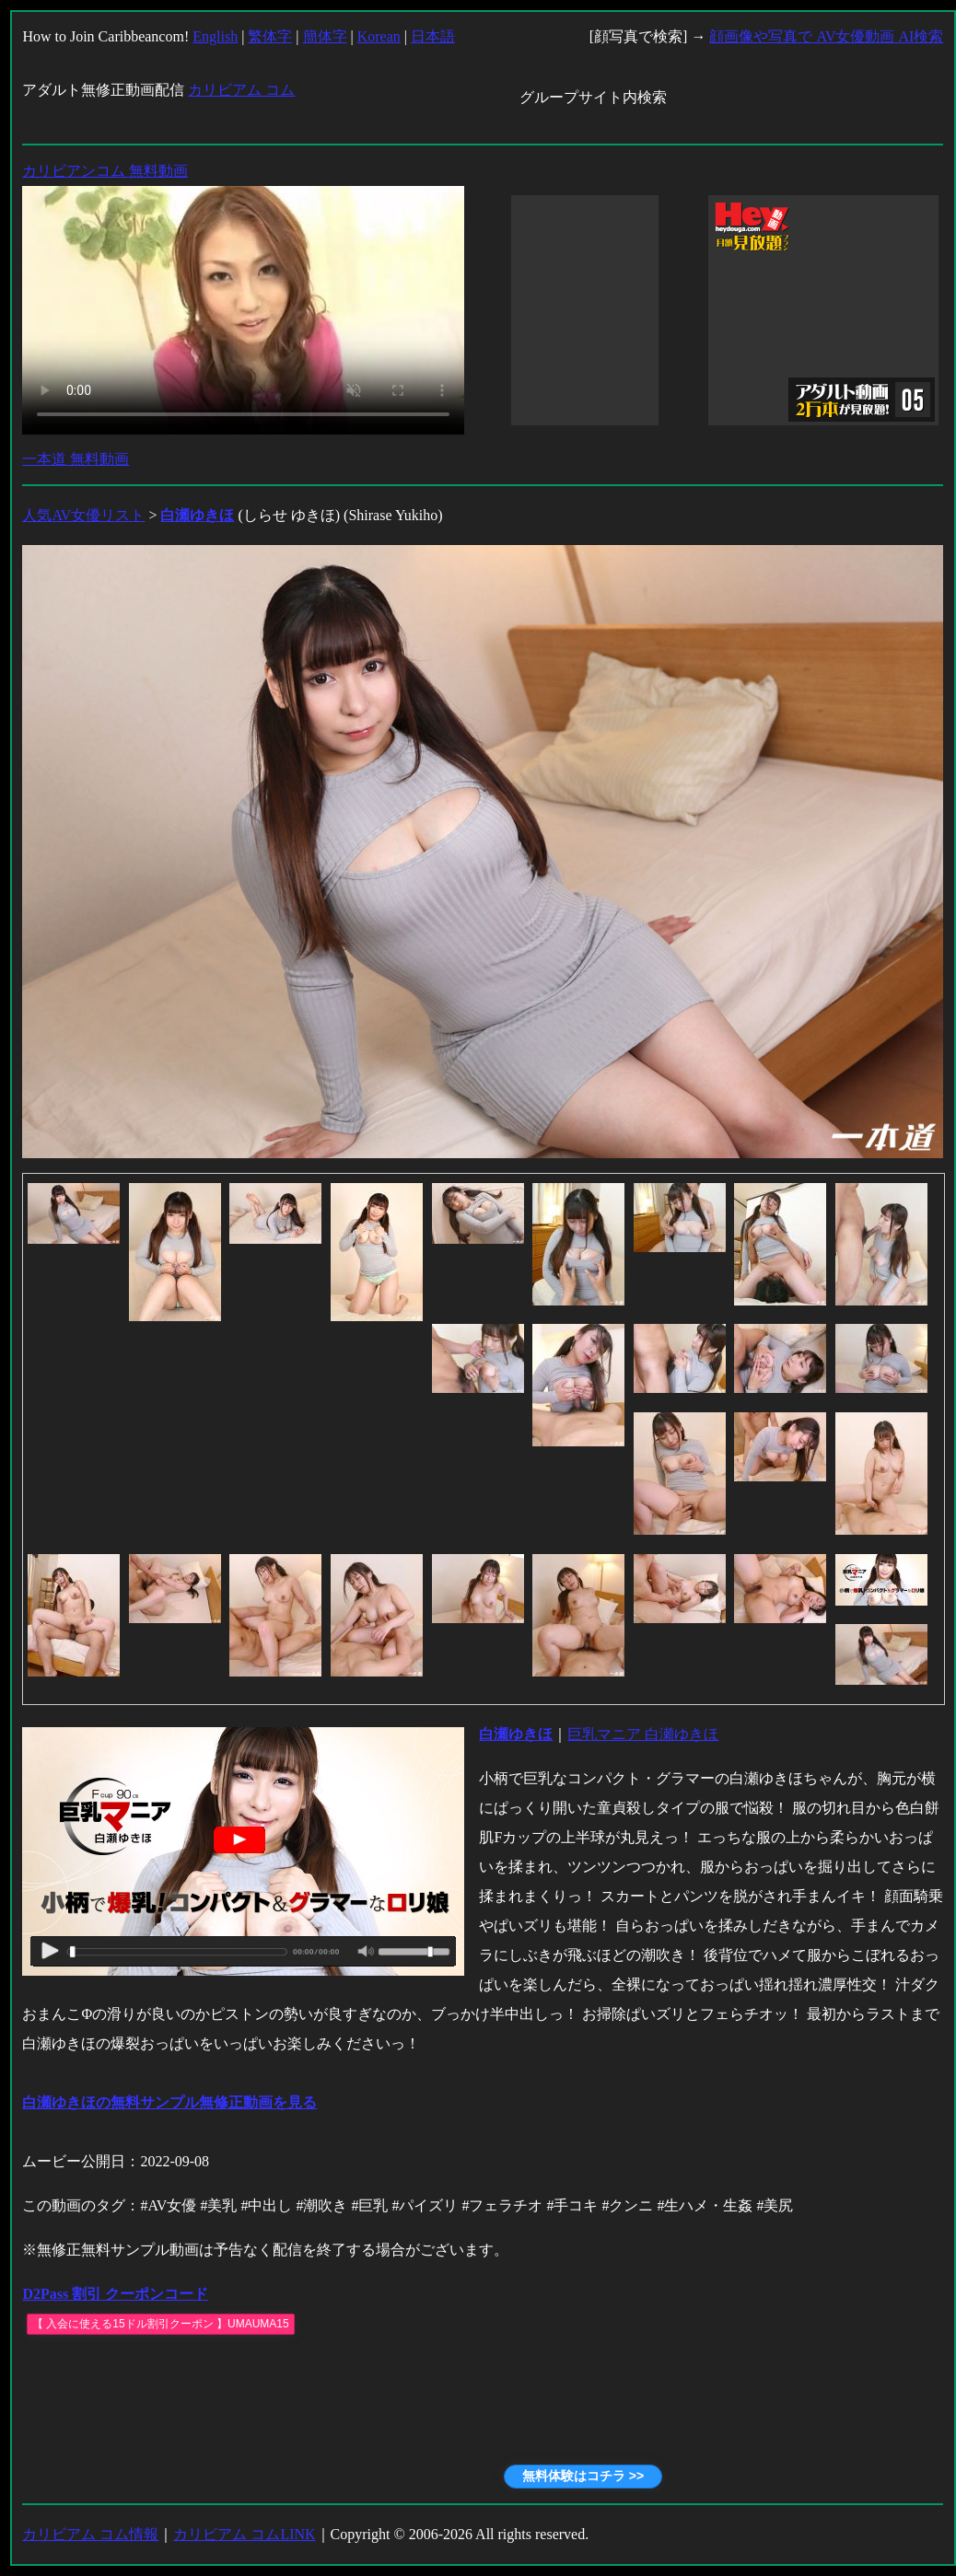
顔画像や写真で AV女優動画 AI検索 (826, 36)
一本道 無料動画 (75, 459)
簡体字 (325, 36)
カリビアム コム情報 (90, 2534)
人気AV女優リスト (83, 515)
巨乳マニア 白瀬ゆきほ (642, 1734)
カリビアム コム (241, 90)
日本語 (433, 36)
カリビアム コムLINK (244, 2534)
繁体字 (270, 36)
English (215, 36)
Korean (379, 36)
